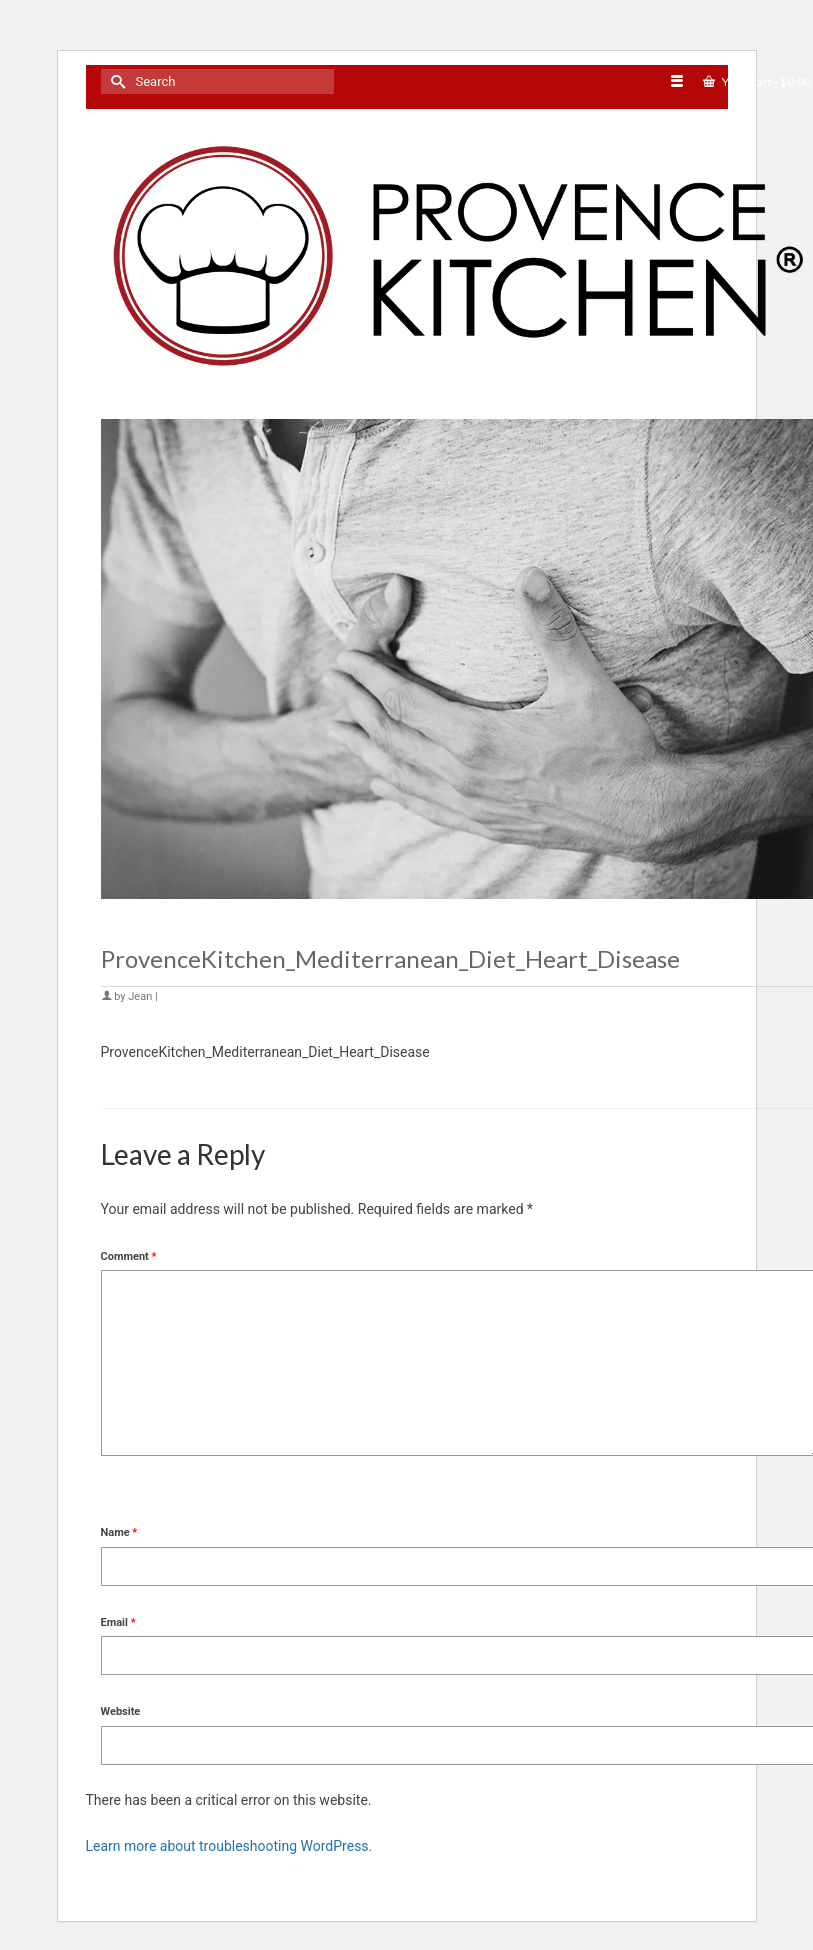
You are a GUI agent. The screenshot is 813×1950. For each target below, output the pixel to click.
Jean (140, 996)
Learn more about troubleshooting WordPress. (229, 1846)
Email (118, 1622)
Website (121, 1711)
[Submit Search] (116, 81)
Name (119, 1532)
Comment (129, 1256)
